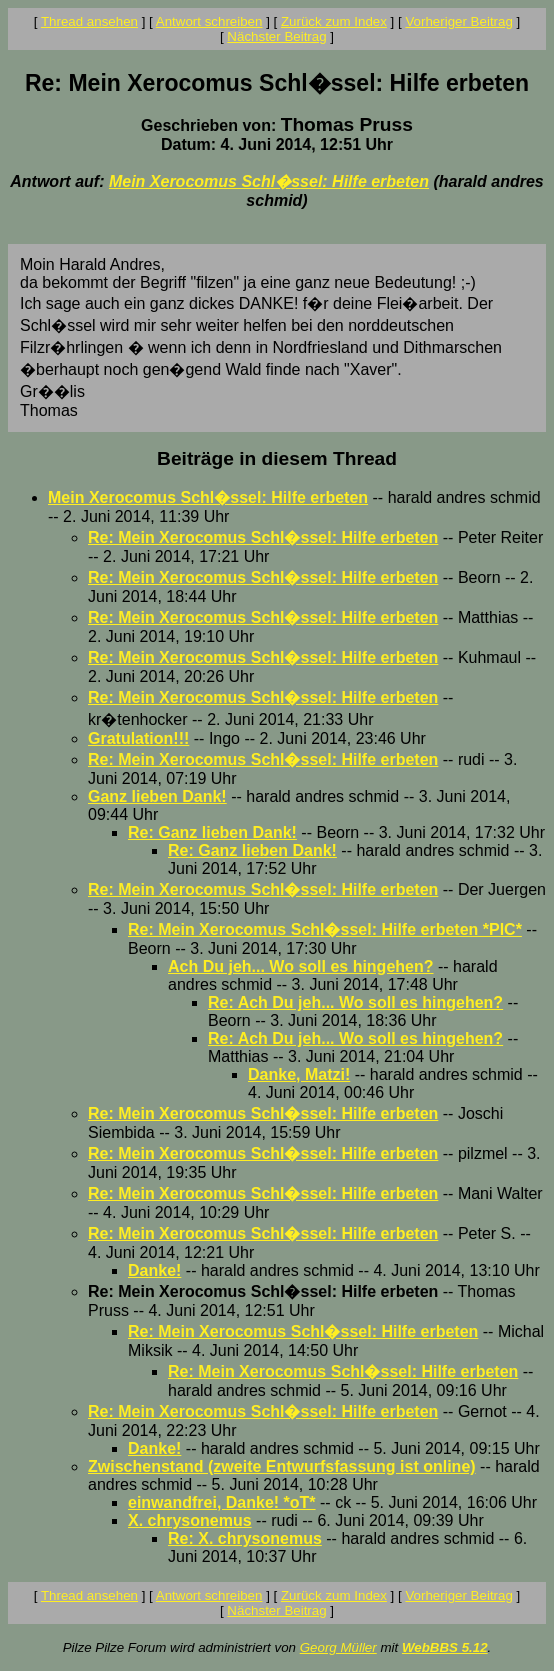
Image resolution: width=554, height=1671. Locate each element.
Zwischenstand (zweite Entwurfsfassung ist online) (282, 1466)
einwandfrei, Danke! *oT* (222, 1502)
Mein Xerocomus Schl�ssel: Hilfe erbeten (269, 181)
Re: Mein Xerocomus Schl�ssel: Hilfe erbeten (263, 537)
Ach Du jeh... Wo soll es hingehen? (301, 966)
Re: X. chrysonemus (245, 1538)
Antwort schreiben (209, 21)
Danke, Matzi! (299, 1074)
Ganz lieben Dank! (157, 796)
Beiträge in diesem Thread (277, 458)
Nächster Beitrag (276, 36)
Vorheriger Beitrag (458, 21)
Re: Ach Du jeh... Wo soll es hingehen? (355, 1002)
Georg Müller (338, 1647)
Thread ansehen (89, 21)
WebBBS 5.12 (445, 1647)
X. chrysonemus (190, 1520)
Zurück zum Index (334, 21)
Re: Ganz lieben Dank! (212, 832)
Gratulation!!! (138, 738)
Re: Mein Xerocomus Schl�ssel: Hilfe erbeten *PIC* (325, 929)
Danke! (154, 1270)
